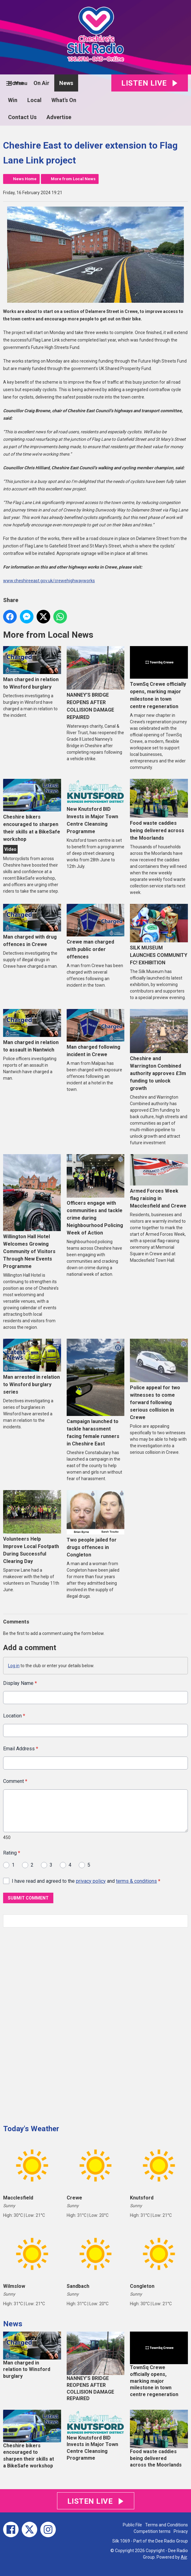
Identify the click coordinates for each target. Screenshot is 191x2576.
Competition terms (152, 2531)
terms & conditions (136, 1881)
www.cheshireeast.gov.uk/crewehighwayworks (49, 580)
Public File (132, 2524)
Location (14, 1716)
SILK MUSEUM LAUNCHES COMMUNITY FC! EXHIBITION (159, 935)
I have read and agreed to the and (86, 1881)
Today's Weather (31, 2128)
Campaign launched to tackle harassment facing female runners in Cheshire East (96, 1393)
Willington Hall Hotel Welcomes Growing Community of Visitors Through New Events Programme (32, 1212)
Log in (14, 1665)
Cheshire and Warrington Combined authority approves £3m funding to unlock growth (159, 1050)
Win (12, 100)
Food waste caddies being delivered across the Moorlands (159, 810)
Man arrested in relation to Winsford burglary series (32, 1367)
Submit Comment (28, 1897)
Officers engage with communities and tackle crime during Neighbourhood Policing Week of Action (96, 1195)
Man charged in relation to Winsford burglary (32, 668)
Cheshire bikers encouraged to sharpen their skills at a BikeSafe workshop (32, 810)
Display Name (20, 1683)
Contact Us (22, 117)
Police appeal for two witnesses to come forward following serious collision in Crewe (159, 1379)
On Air (41, 83)
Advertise (59, 117)
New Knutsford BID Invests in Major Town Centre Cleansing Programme (96, 806)
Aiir (184, 2557)
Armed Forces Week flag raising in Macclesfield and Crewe (159, 1181)
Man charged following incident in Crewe (96, 1033)
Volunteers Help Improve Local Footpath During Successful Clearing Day (32, 1527)
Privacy (181, 2531)
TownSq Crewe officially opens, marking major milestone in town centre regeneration (159, 677)
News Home (25, 178)
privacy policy (91, 1881)
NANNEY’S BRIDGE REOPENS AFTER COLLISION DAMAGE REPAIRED (96, 683)
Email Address (20, 1748)
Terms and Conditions (166, 2524)
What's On (63, 100)
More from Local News (73, 178)
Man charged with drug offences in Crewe (32, 925)
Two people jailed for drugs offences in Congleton (96, 1524)
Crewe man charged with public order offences (96, 932)
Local (34, 100)
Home (16, 83)
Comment (15, 1781)
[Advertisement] (49, 2024)
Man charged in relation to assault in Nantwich (32, 1030)
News (66, 83)
